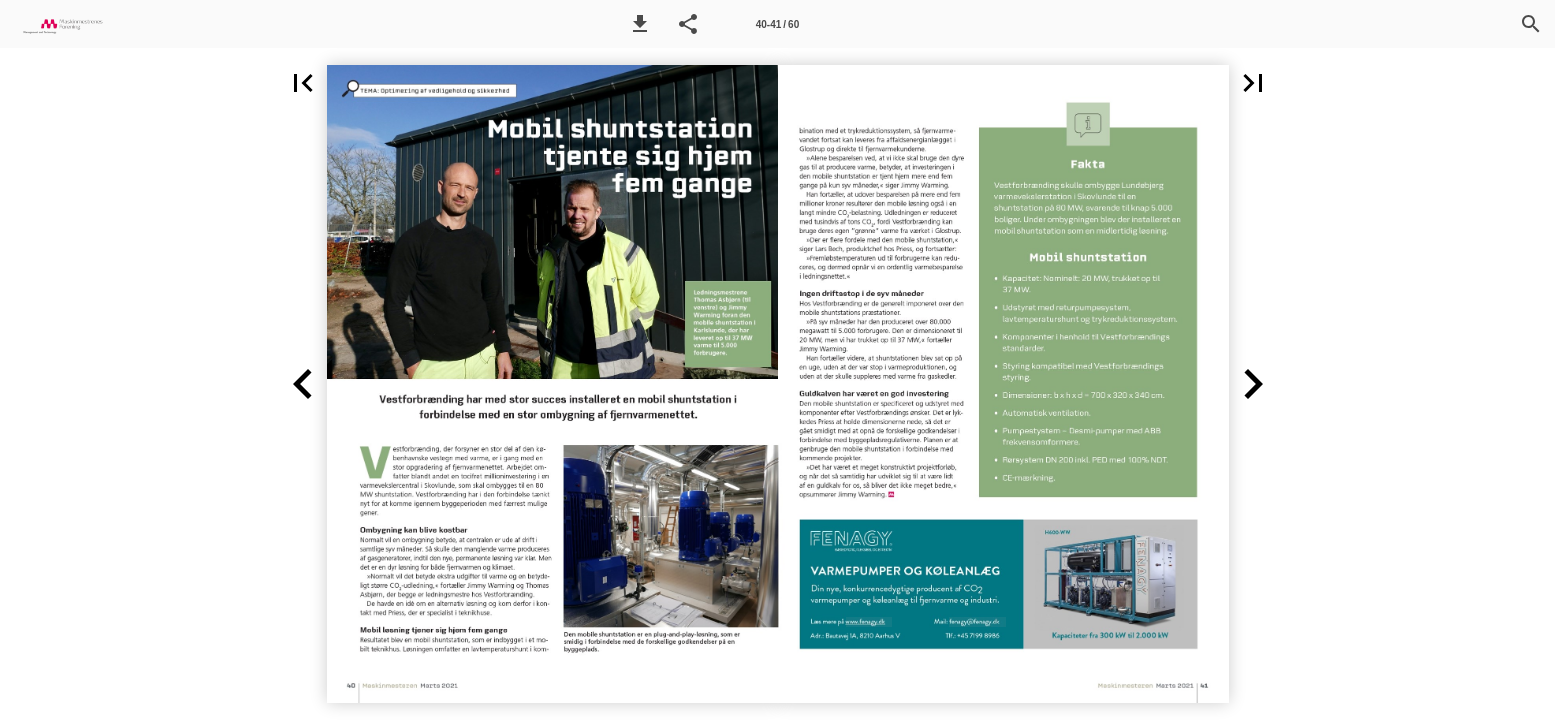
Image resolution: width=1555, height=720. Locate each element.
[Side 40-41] (777, 24)
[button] (640, 24)
